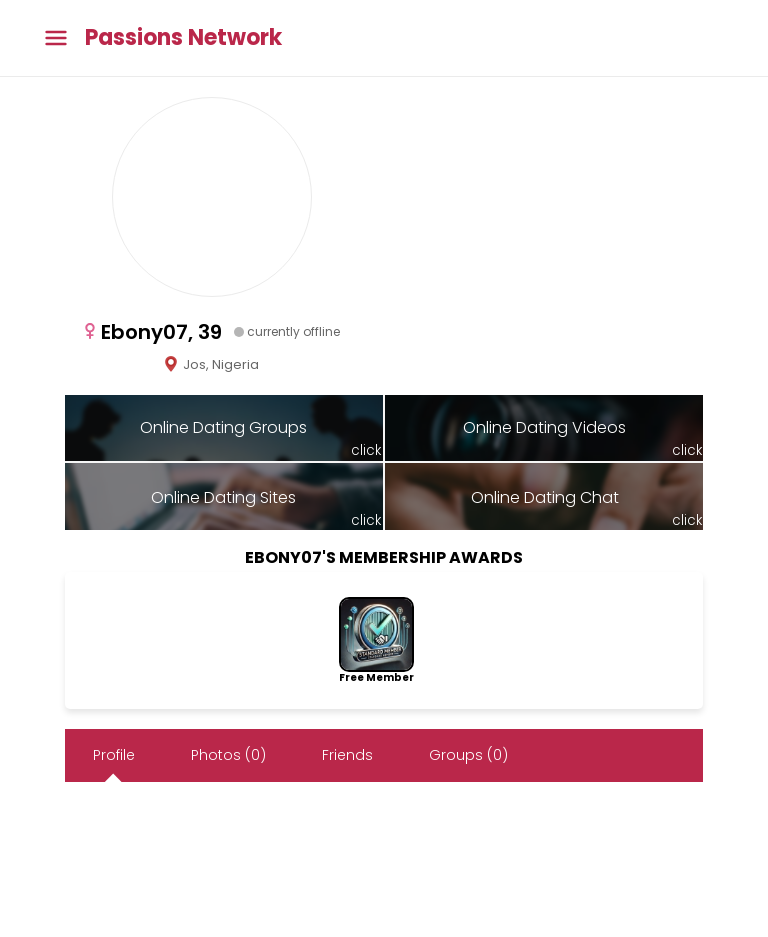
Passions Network (183, 38)
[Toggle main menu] (56, 38)
